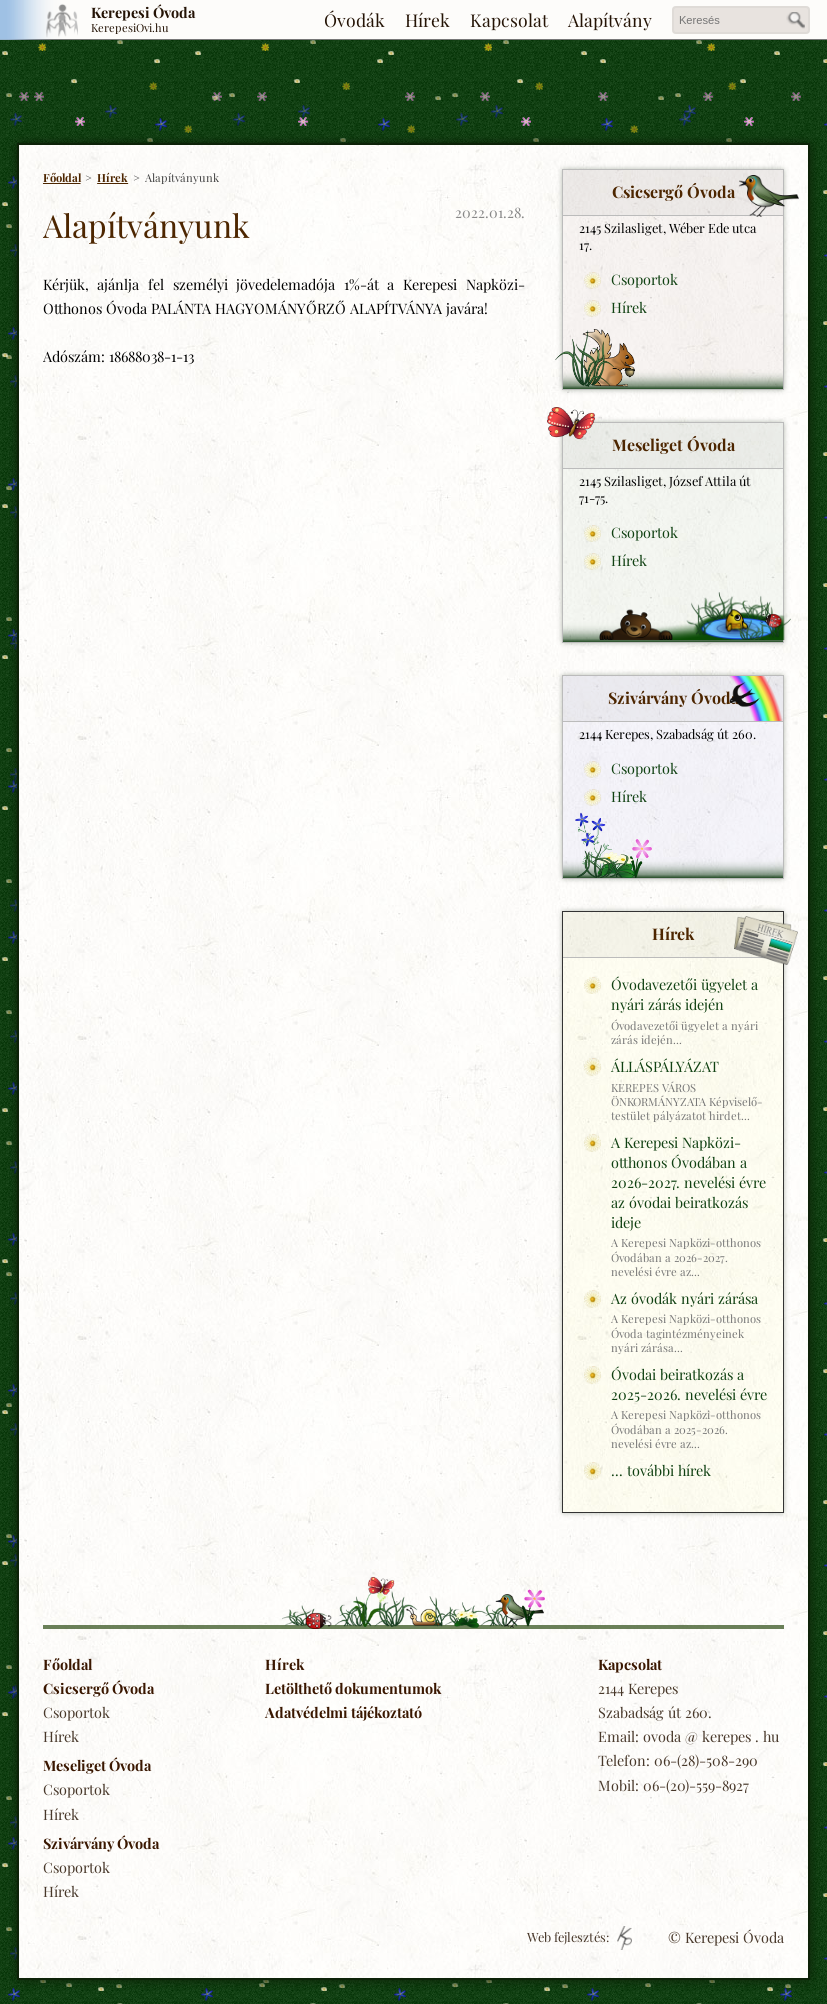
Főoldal (62, 177)
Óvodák (354, 19)
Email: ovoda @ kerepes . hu (688, 1736)
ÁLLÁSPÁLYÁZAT (665, 1066)
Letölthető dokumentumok (353, 1688)
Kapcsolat (509, 19)
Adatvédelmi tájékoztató (343, 1712)
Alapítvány (610, 19)
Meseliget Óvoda (97, 1765)
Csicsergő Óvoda (98, 1688)
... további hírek (661, 1470)
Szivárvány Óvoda (101, 1843)
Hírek (427, 19)
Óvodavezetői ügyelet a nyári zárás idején (684, 994)
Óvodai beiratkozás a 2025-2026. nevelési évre (689, 1384)
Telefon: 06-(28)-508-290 (678, 1760)
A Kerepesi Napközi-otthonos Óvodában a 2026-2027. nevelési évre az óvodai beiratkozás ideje (688, 1182)
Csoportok (644, 279)
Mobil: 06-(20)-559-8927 (673, 1785)
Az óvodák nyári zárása (684, 1298)
